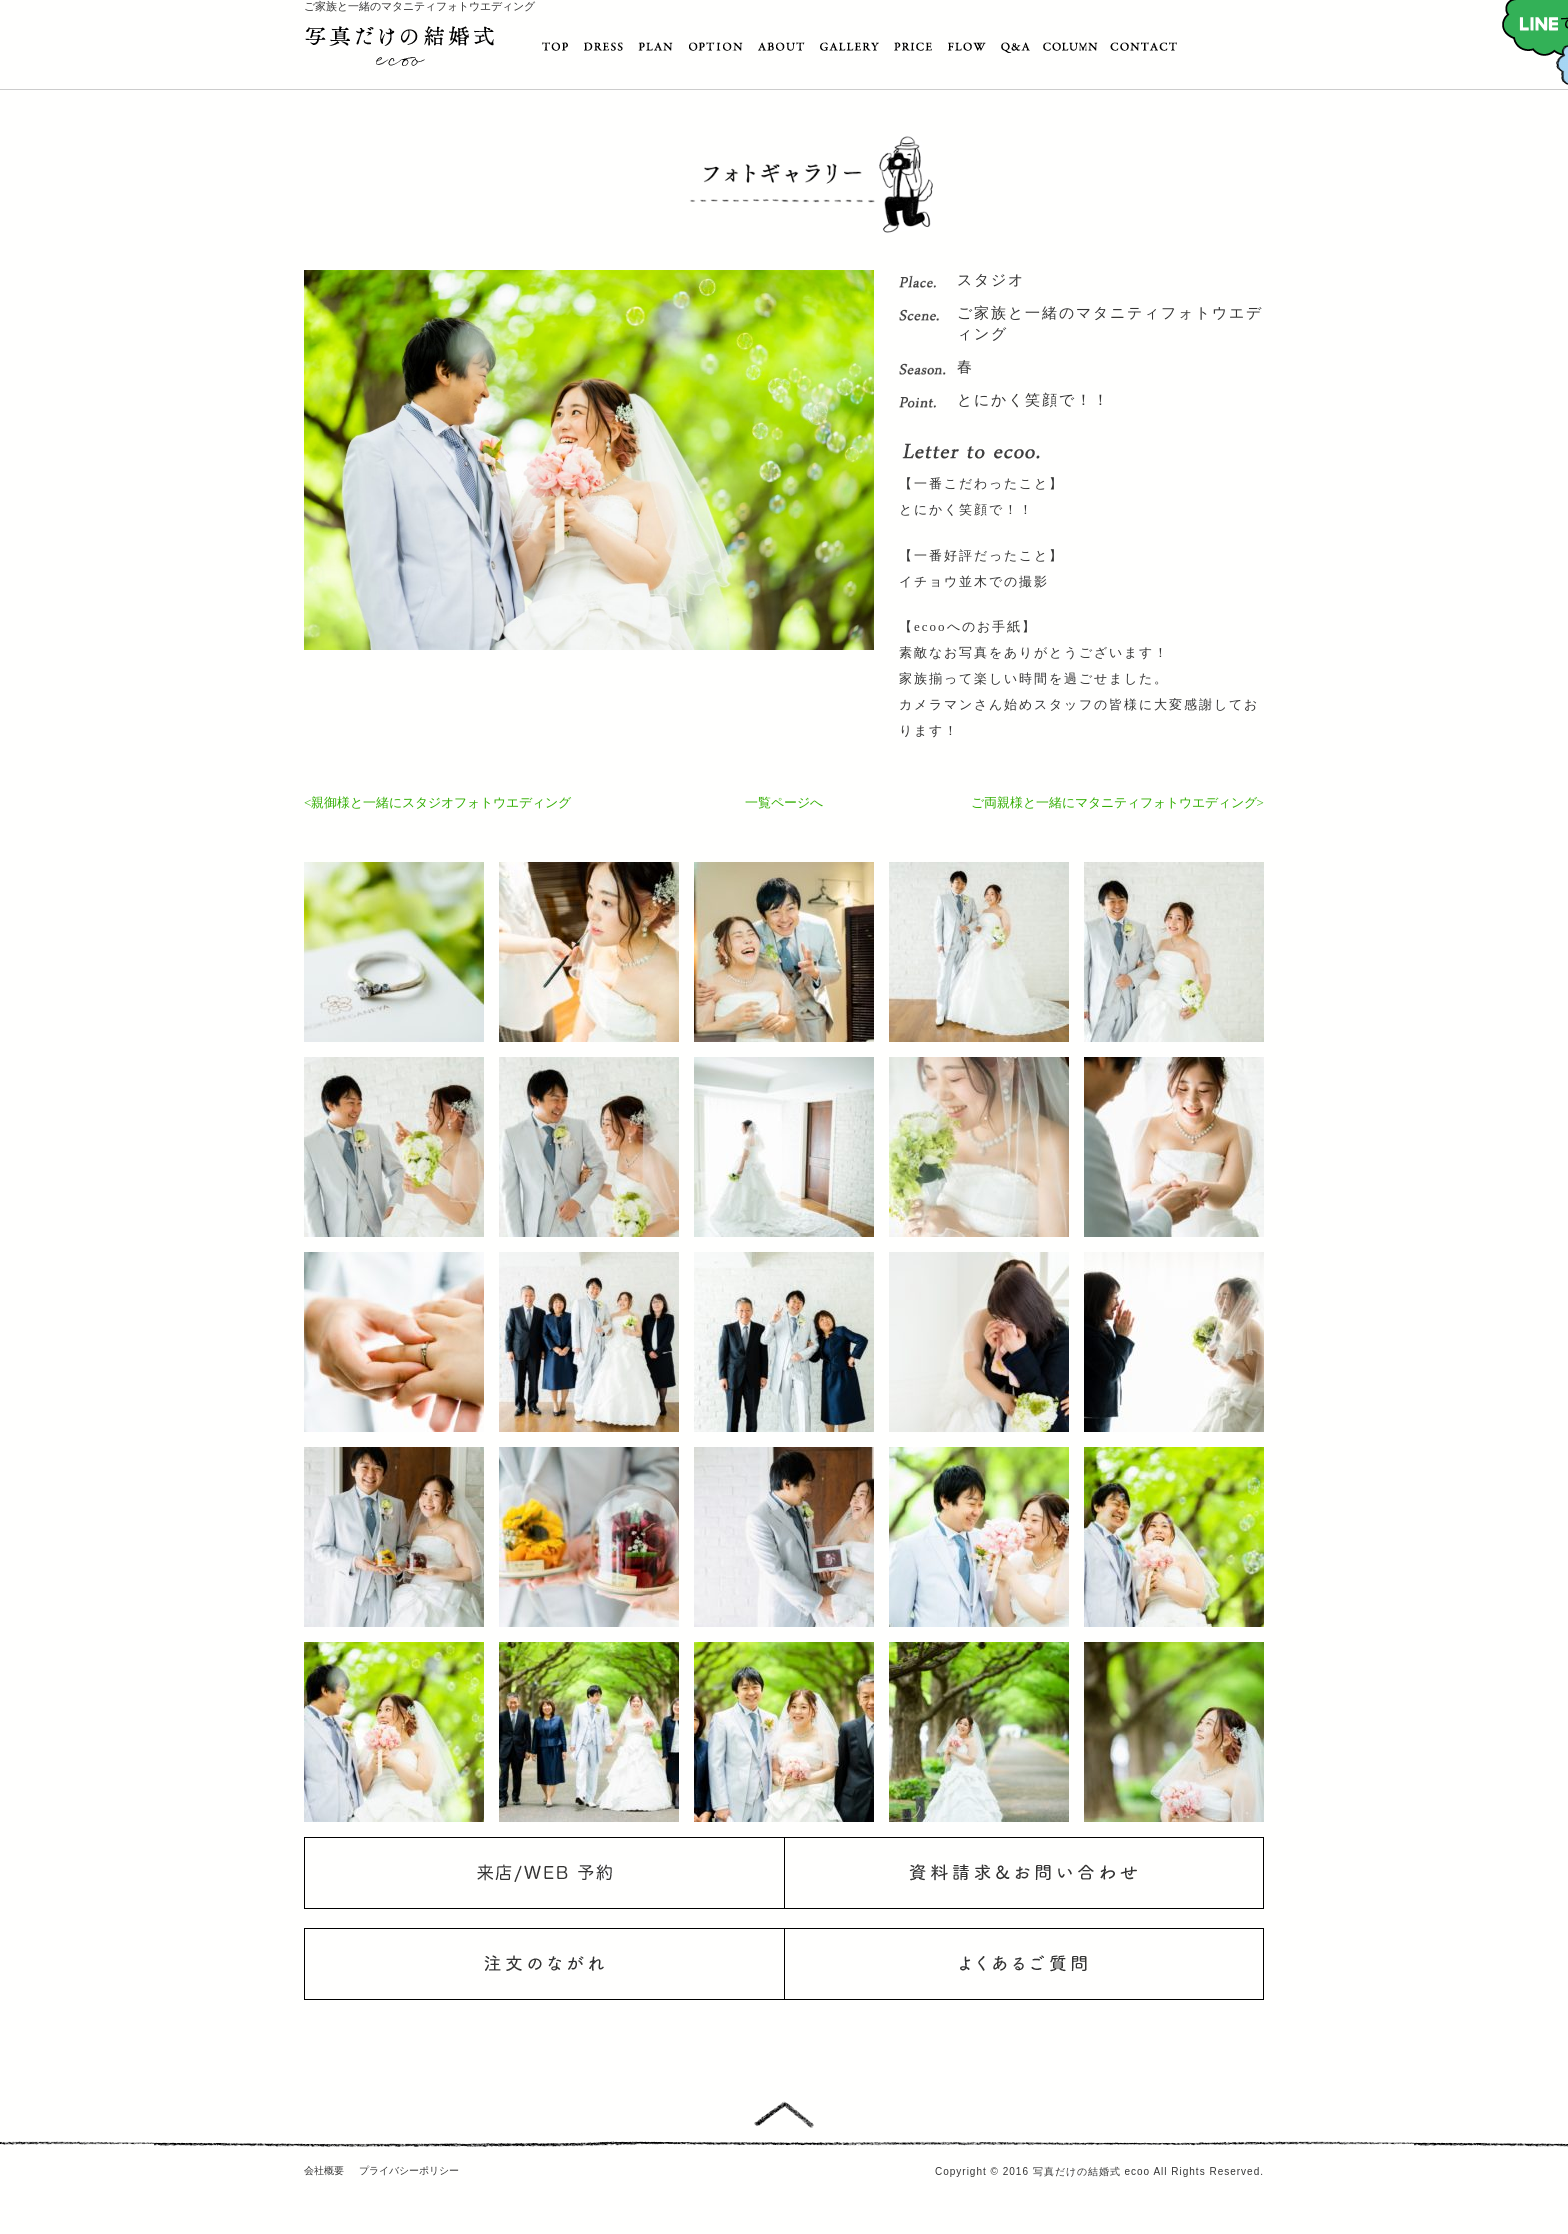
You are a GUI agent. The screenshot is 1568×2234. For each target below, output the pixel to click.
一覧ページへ (784, 802)
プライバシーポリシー (409, 2170)
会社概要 (324, 2170)
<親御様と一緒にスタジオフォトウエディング (437, 802)
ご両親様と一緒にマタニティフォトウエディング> (1117, 802)
